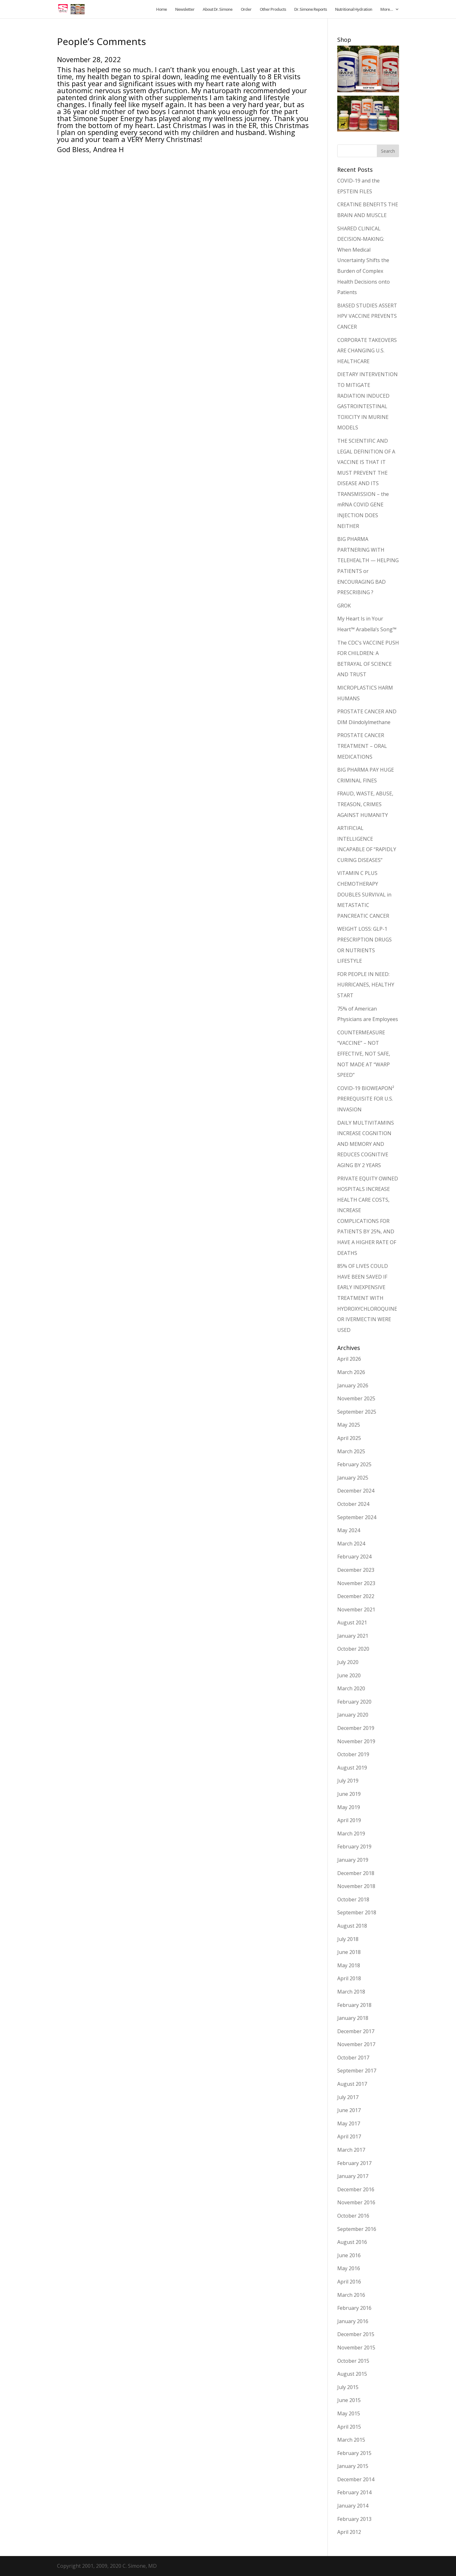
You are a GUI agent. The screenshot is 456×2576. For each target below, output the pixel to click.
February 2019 (354, 1846)
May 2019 (348, 1807)
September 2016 (356, 2229)
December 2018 (355, 1873)
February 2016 (354, 2307)
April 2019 (349, 1820)
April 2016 (349, 2281)
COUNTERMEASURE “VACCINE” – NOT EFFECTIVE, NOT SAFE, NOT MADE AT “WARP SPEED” (363, 1053)
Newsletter (184, 9)
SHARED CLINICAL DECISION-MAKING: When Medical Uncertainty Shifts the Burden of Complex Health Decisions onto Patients (363, 260)
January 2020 (352, 1714)
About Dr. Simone (217, 9)
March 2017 (351, 2149)
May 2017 (348, 2123)
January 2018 (352, 2017)
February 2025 (354, 1464)
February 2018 (354, 2004)
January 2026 (352, 1385)
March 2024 (351, 1543)
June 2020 (349, 1675)
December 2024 (355, 1490)
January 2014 (352, 2505)
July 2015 (347, 2387)
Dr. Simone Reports (310, 9)
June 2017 (349, 2110)
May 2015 (348, 2413)
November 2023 (356, 1583)
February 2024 (354, 1556)
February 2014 (354, 2492)
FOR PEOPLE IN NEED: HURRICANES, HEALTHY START (365, 985)
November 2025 (356, 1398)
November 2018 (356, 1886)
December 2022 (355, 1596)
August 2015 (352, 2373)
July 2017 (347, 2097)
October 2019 (353, 1754)
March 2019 (351, 1833)
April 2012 (349, 2531)
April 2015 (349, 2426)
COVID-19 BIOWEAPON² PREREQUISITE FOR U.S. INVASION (365, 1099)
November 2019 (356, 1741)
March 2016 (351, 2294)
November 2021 (356, 1609)
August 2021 (352, 1622)
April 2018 (349, 1978)
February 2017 (354, 2163)
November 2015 (356, 2347)
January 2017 (352, 2176)
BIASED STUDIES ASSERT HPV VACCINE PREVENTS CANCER (367, 316)
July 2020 (347, 1662)
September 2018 (356, 1912)
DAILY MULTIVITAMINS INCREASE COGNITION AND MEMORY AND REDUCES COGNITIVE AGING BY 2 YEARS (365, 1144)
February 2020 (354, 1701)
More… (386, 9)
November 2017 (356, 2044)
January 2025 (352, 1477)
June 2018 (349, 1952)
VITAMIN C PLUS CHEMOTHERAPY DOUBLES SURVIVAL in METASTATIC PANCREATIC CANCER (364, 894)
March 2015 (351, 2439)
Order (246, 9)
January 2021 (352, 1635)
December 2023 (355, 1569)
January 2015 (352, 2466)
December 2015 (355, 2334)
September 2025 (356, 1411)
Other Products (273, 9)
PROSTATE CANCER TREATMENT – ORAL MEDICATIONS (362, 746)
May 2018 (348, 1965)
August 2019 (352, 1767)
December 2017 (355, 2031)
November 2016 (356, 2202)
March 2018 (351, 1991)
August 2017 (352, 2083)
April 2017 (349, 2136)
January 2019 (352, 1859)
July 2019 (347, 1780)
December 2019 (355, 1728)
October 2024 (353, 1503)
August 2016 (352, 2242)
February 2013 (354, 2518)
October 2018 (353, 1899)
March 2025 (351, 1451)
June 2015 (349, 2400)
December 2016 (355, 2189)
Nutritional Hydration (353, 9)
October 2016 (353, 2215)
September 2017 (356, 2070)
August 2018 (352, 1925)
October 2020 (353, 1648)
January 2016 (352, 2321)
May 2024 (348, 1530)
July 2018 (347, 1939)
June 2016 (349, 2255)
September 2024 (356, 1517)
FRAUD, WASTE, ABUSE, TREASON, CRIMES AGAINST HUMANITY (365, 804)
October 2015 (353, 2360)
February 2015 (354, 2453)
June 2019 (349, 1793)
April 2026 (349, 1358)
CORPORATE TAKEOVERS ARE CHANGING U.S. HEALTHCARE (367, 351)
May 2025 (348, 1424)
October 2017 (353, 2057)
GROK (344, 605)
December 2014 (355, 2479)
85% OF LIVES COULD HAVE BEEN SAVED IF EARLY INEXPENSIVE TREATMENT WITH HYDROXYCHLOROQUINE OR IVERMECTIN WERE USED (367, 1297)
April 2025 (349, 1438)
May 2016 (348, 2268)
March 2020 (351, 1688)
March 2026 (351, 1372)
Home (161, 9)
